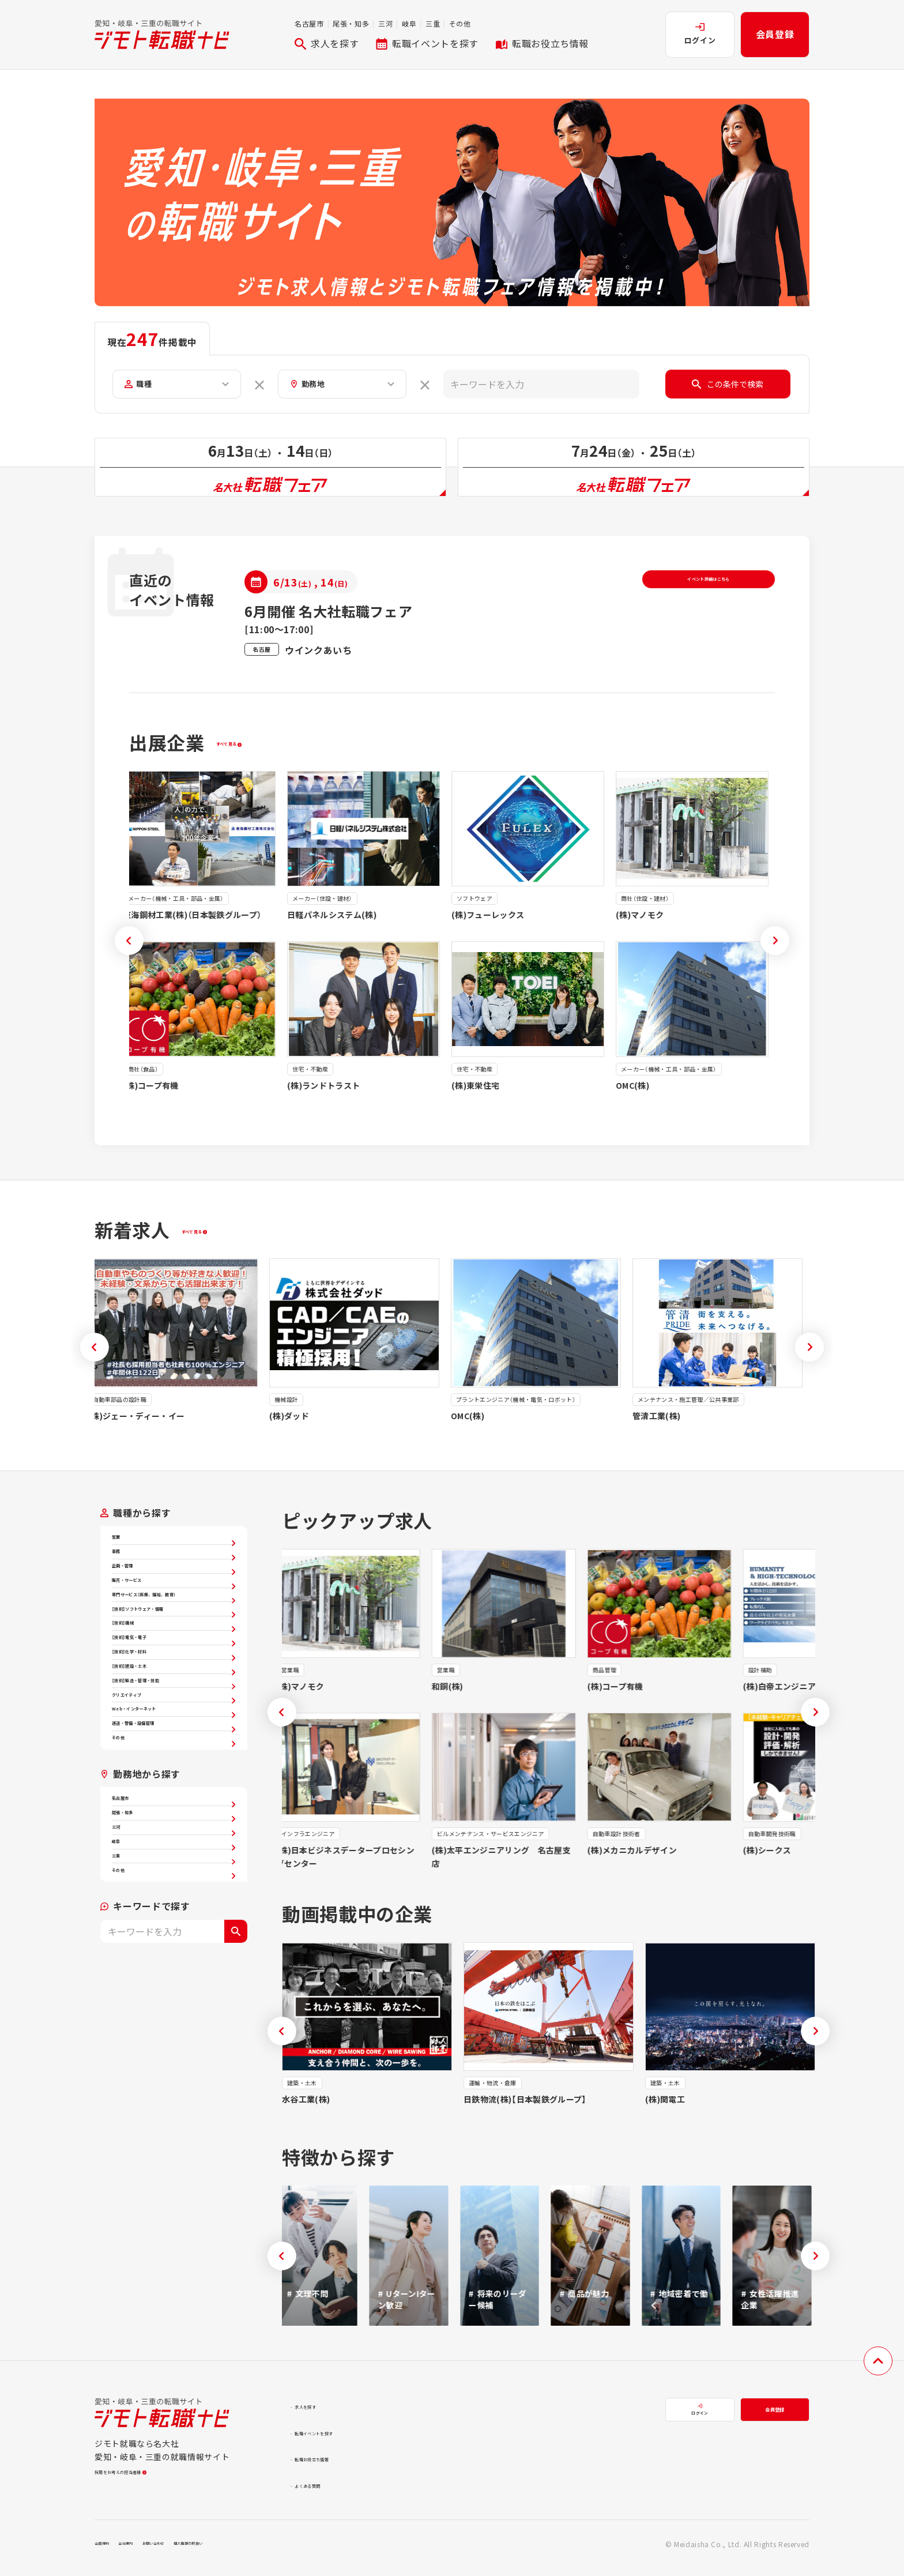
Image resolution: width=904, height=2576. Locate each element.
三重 (432, 23)
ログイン (700, 34)
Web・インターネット (174, 1893)
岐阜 (409, 23)
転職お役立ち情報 (542, 43)
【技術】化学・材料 (174, 1783)
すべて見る (242, 751)
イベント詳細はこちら (708, 596)
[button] (129, 949)
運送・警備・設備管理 (174, 1920)
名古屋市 (309, 23)
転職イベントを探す (427, 43)
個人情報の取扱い (253, 2552)
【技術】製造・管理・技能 (174, 1838)
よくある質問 (324, 2493)
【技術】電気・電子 (174, 1756)
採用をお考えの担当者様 (146, 2487)
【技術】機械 (174, 1729)
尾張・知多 (351, 23)
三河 (385, 23)
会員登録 (775, 34)
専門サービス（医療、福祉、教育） (174, 1668)
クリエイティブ (174, 1866)
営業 (174, 1552)
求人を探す (327, 43)
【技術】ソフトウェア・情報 (174, 1702)
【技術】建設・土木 (174, 1811)
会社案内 (148, 2552)
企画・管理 (174, 1607)
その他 (460, 23)
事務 (174, 1579)
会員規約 (109, 2552)
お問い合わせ (193, 2552)
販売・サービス (174, 1634)
